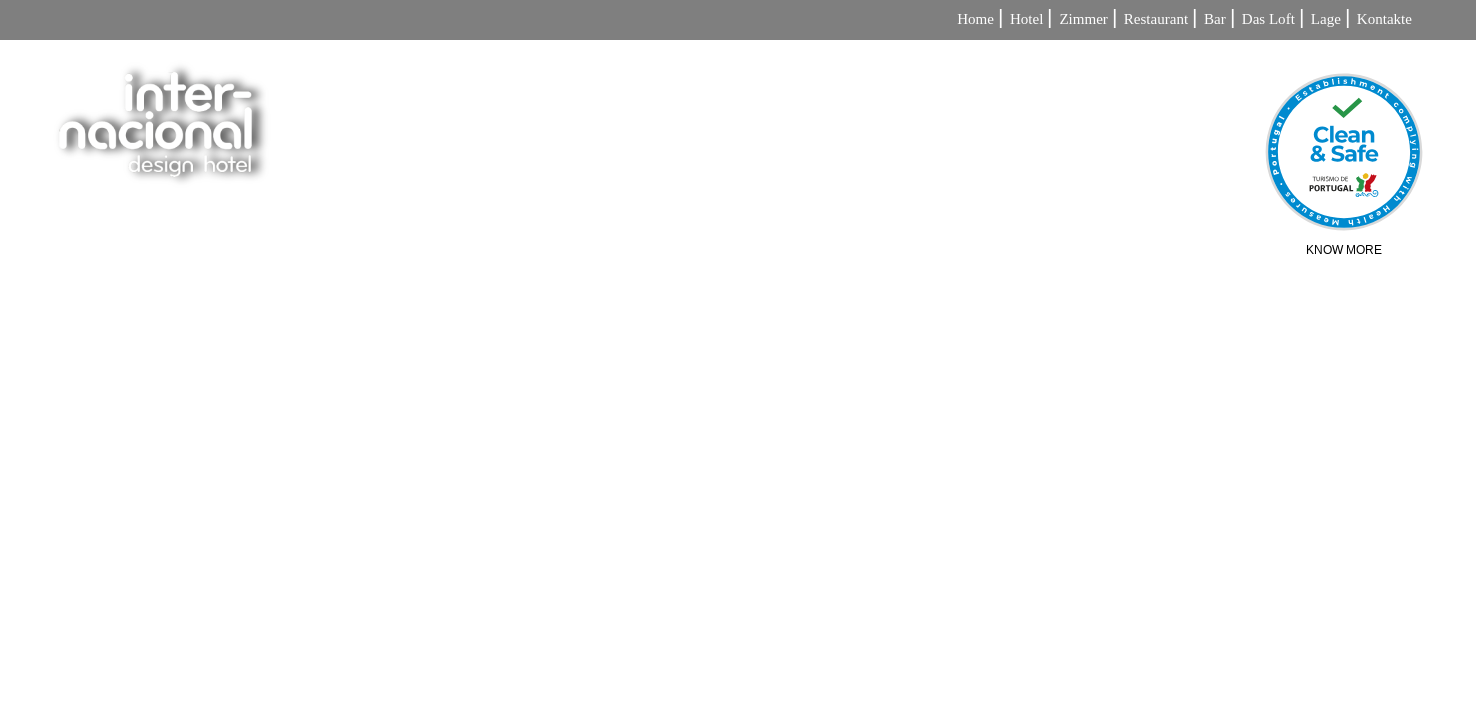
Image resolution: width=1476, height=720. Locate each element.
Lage (1326, 19)
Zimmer (1083, 19)
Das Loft (1268, 19)
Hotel (1026, 19)
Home (975, 19)
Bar (1215, 19)
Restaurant (1156, 19)
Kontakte (1384, 19)
